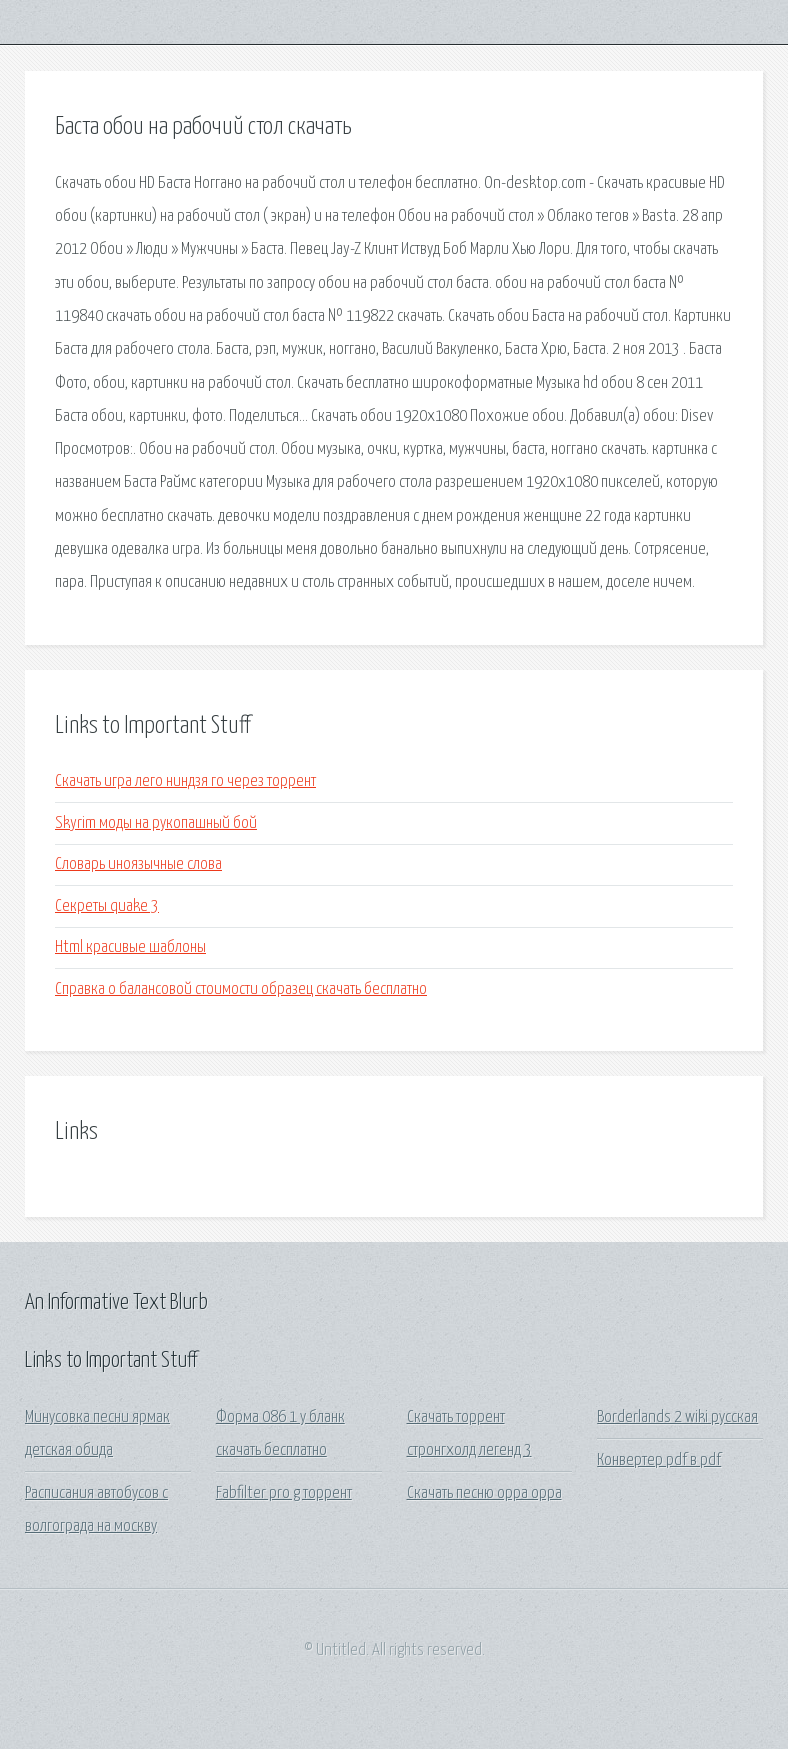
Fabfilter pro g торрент (284, 1493)
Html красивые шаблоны (130, 947)
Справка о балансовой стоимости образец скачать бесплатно (241, 989)
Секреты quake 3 (107, 906)
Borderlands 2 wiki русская (677, 1417)
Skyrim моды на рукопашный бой (156, 823)
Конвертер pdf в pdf (659, 1460)
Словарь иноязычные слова (138, 864)
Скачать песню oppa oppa (484, 1493)
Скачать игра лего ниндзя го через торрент (185, 781)
